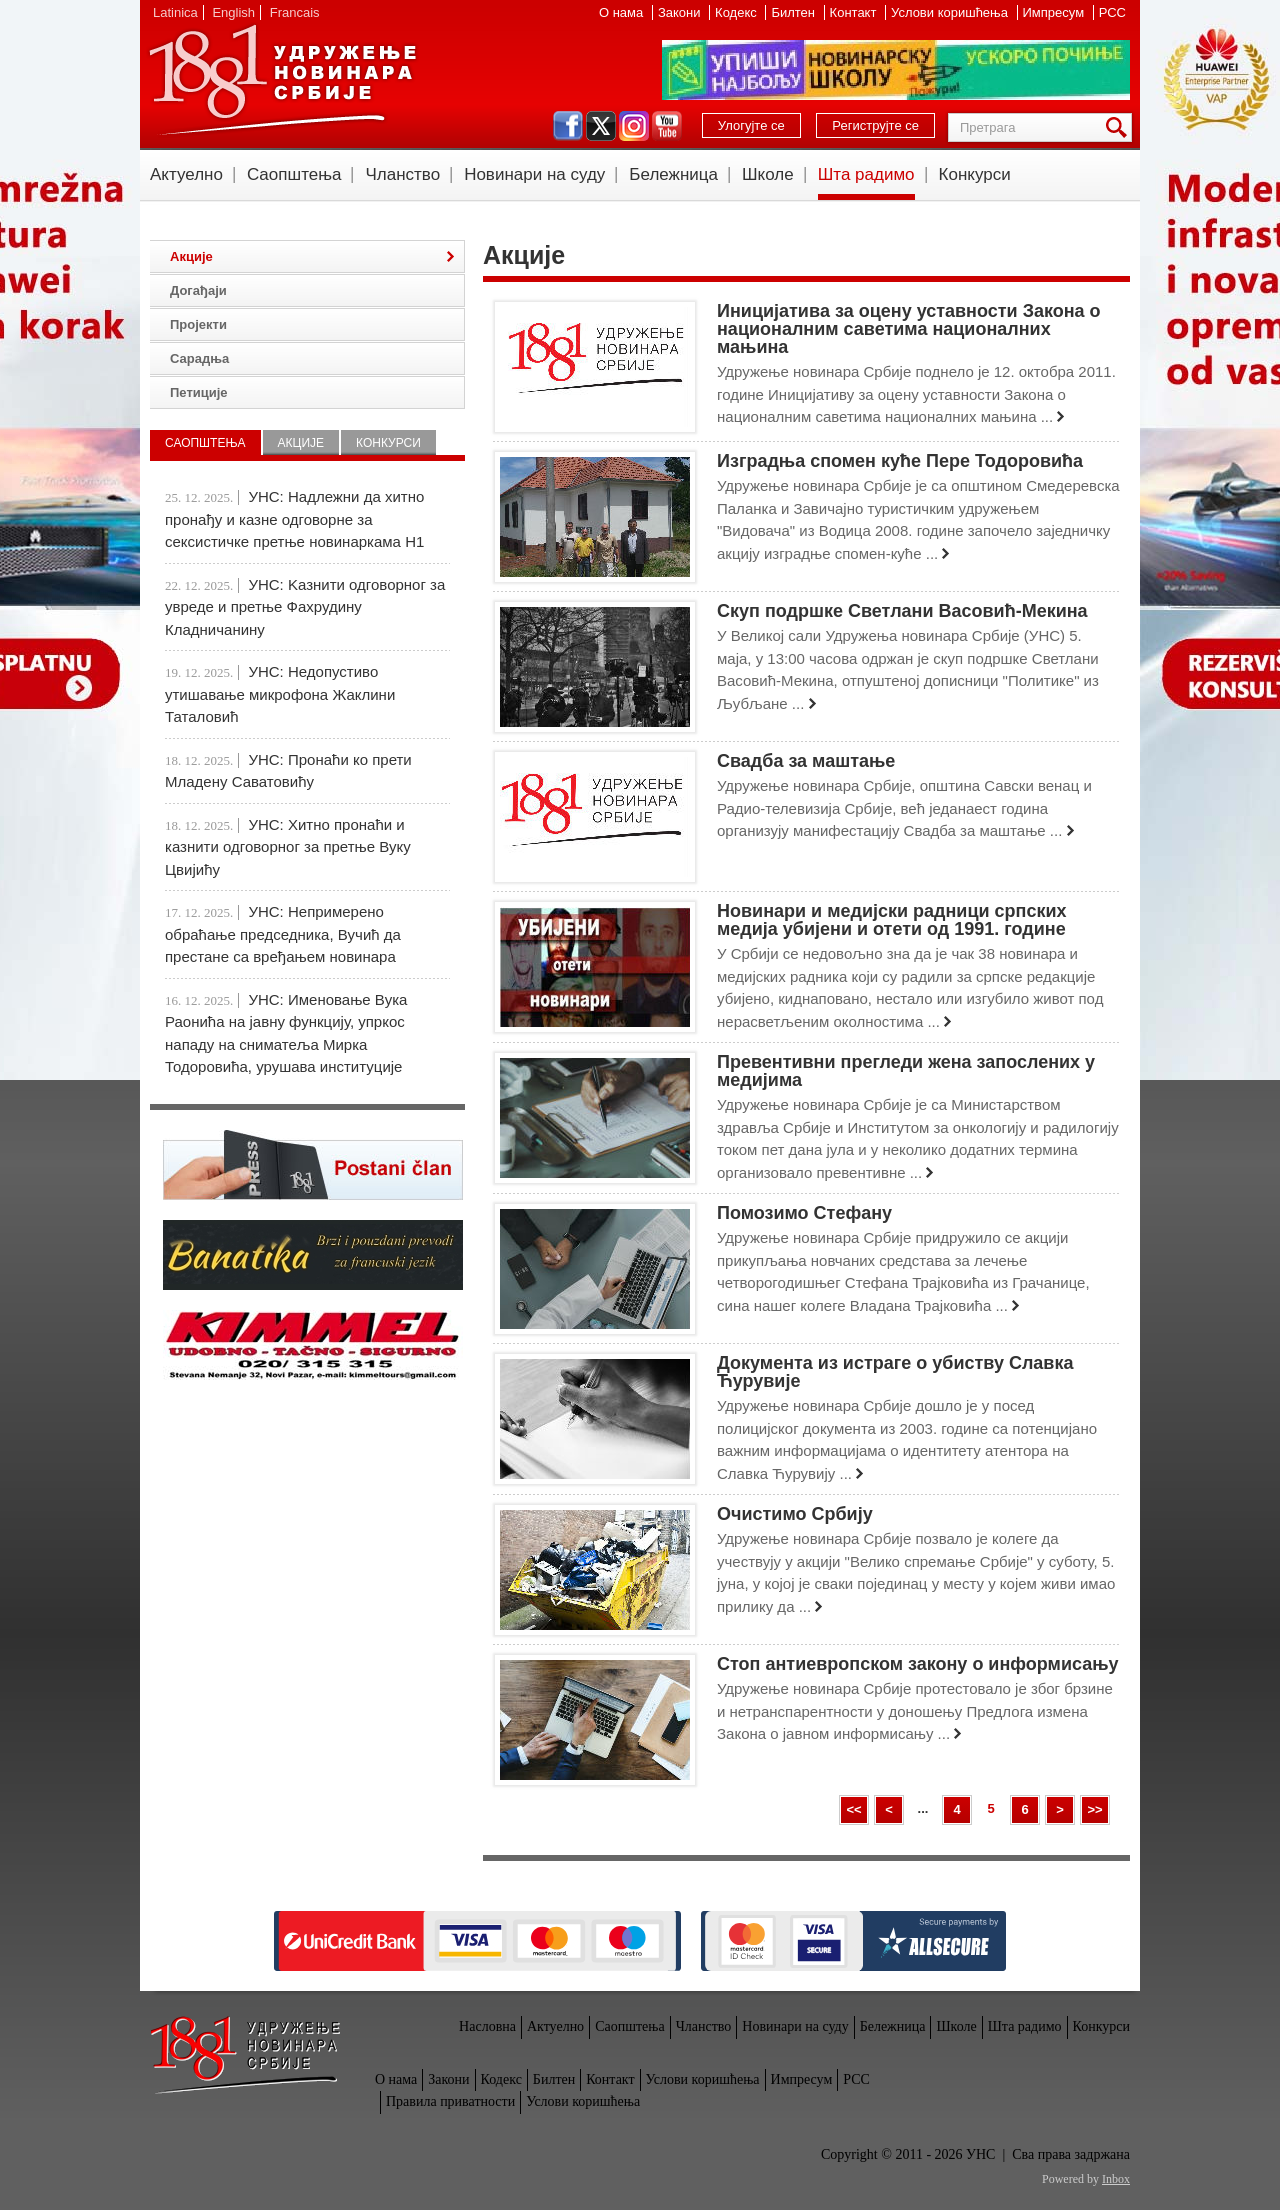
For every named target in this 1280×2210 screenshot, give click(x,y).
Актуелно (186, 174)
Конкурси (975, 174)
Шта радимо (866, 174)
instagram (634, 126)
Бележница (673, 174)
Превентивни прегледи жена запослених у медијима (906, 1071)
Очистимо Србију (795, 1514)
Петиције (199, 392)
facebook (568, 126)
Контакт (855, 12)
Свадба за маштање (806, 761)
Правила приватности (450, 2101)
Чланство (402, 174)
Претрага (1120, 127)
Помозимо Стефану (804, 1213)
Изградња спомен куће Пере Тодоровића (900, 461)
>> (1094, 1809)
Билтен (794, 12)
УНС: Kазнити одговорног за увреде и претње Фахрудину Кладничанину (305, 607)
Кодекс (737, 12)
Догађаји (198, 290)
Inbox (1116, 2179)
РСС (1112, 12)
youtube (667, 126)
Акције (191, 256)
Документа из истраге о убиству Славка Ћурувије (895, 1372)
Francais (295, 12)
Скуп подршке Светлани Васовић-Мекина (902, 611)
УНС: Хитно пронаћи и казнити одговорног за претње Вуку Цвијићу (288, 847)
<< (853, 1809)
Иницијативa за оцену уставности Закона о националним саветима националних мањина (909, 329)
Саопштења (294, 174)
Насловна (487, 2026)
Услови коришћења (951, 12)
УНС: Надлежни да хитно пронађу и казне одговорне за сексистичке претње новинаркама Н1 (294, 519)
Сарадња (199, 358)
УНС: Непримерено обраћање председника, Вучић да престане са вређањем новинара (283, 934)
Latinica (175, 12)
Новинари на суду (534, 174)
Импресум (1055, 12)
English (233, 12)
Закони (681, 12)
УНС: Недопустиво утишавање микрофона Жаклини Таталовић (280, 694)
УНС (282, 80)
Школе (768, 174)
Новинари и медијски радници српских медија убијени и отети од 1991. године (892, 920)
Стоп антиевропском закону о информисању (918, 1664)
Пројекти (198, 324)
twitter (601, 126)
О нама (623, 12)
